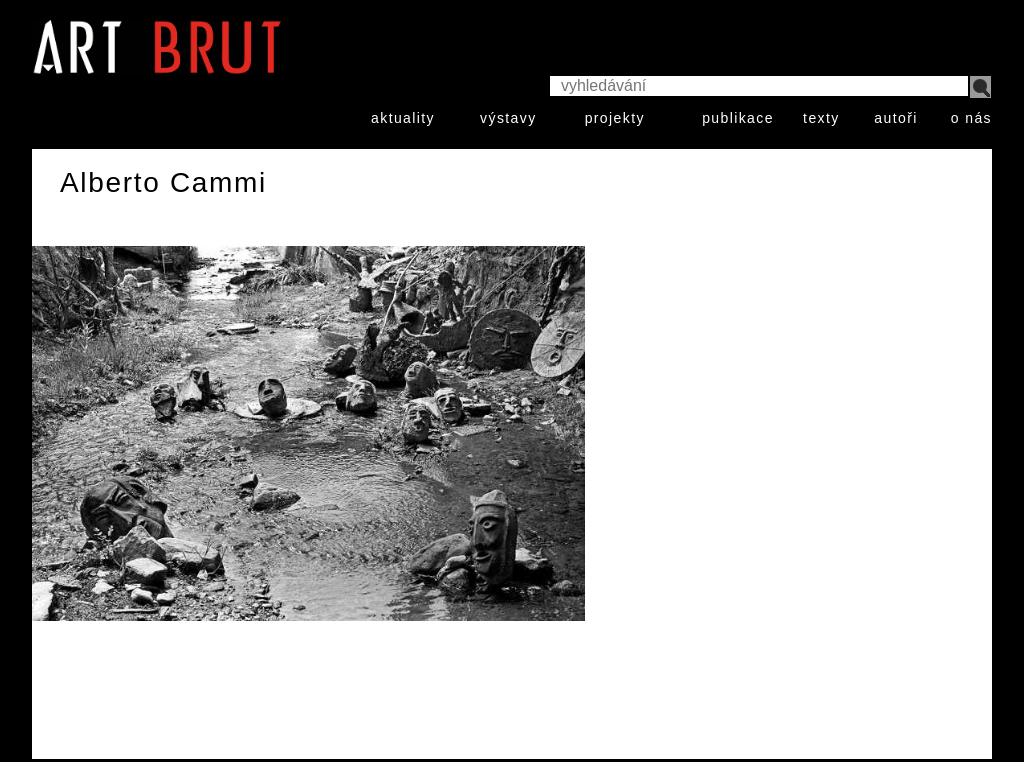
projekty (615, 118)
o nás (971, 118)
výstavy (508, 118)
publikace (738, 118)
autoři (895, 118)
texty (821, 118)
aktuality (403, 118)
